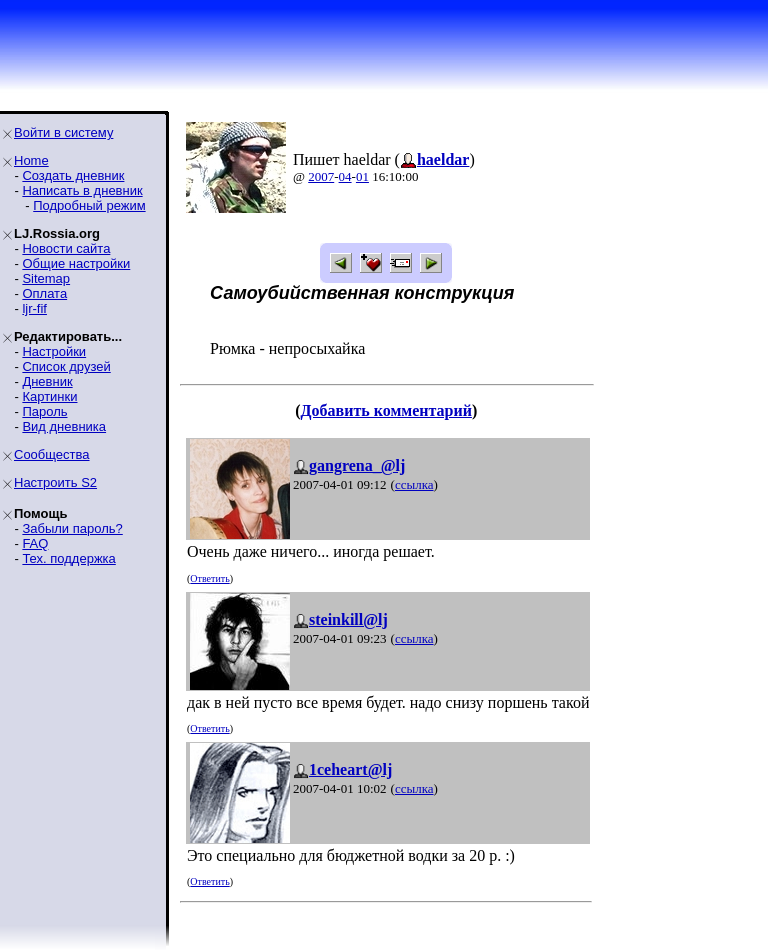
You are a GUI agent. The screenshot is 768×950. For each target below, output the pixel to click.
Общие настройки (76, 263)
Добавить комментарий (386, 410)
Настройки (54, 351)
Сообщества (52, 454)
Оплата (44, 293)
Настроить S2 (55, 482)
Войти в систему (63, 132)
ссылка (414, 484)
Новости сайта (66, 248)
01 (362, 176)
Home (31, 160)
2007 (321, 176)
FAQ (35, 543)
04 (345, 176)
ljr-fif (34, 308)
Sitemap (46, 278)
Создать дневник (73, 175)
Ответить (209, 578)
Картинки (49, 396)
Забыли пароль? (72, 528)
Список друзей (66, 366)
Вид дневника (64, 426)
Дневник (47, 381)
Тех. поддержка (68, 558)
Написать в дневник (82, 190)
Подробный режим (89, 205)
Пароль (44, 411)
